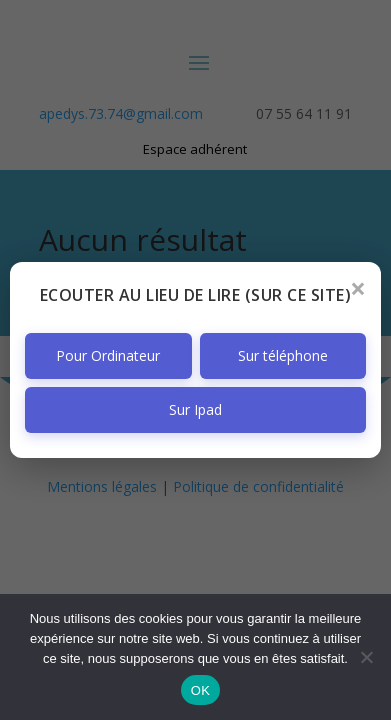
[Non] (366, 657)
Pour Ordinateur (108, 355)
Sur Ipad (195, 409)
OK (200, 690)
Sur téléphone (283, 355)
